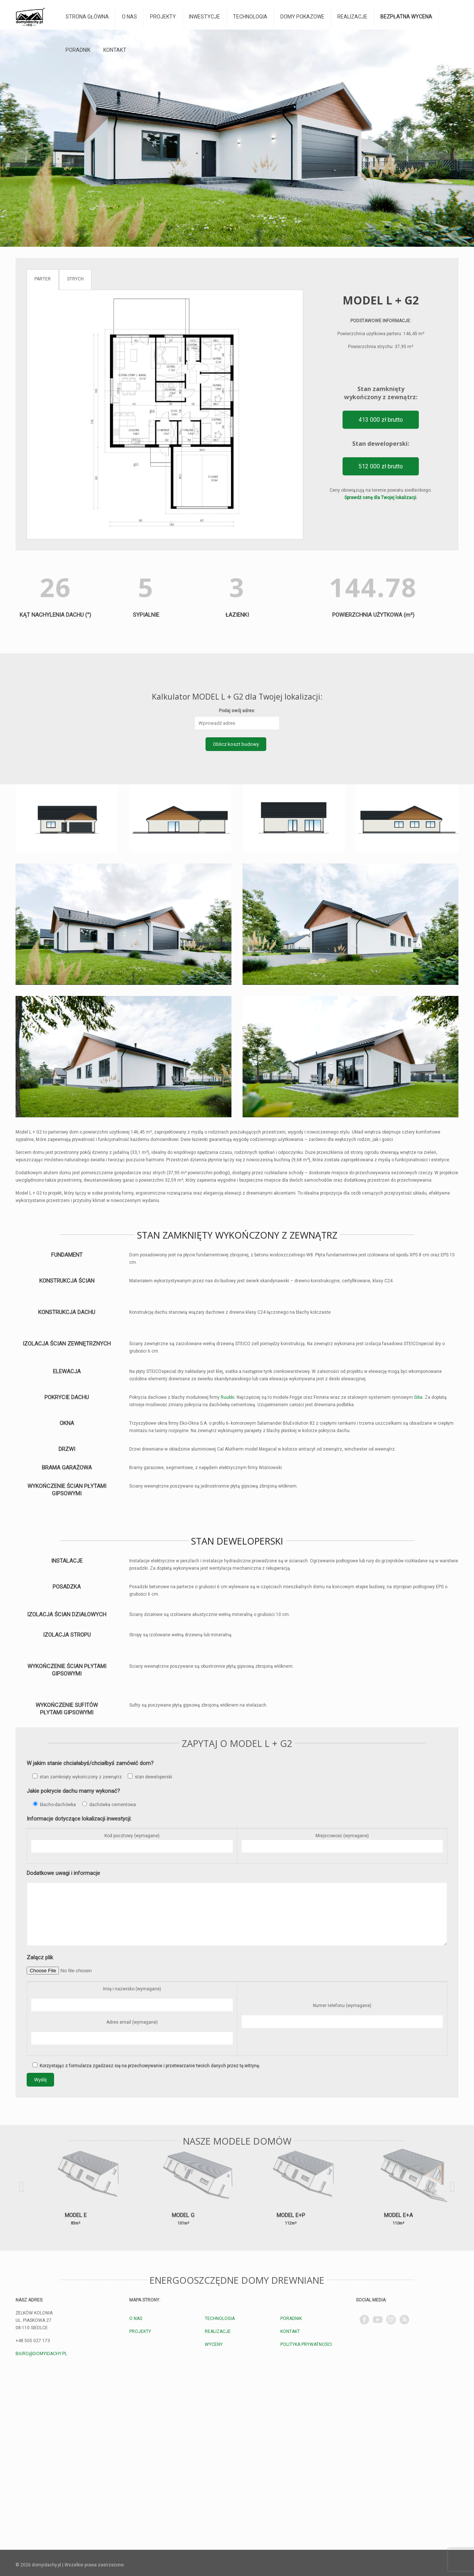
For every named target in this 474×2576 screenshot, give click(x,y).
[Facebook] (364, 2319)
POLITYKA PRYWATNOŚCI (306, 2344)
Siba (418, 1397)
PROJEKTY (140, 2331)
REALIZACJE (218, 2331)
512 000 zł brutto (380, 466)
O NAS (135, 2318)
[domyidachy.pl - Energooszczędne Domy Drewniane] (30, 16)
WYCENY (214, 2344)
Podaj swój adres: (237, 710)
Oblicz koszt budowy (236, 744)
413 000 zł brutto (380, 419)
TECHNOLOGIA (220, 2318)
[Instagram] (391, 2319)
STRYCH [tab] (75, 279)
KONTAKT (290, 2331)
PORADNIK (291, 2318)
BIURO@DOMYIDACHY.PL (41, 2353)
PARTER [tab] (42, 279)
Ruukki (227, 1397)
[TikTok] (404, 2319)
